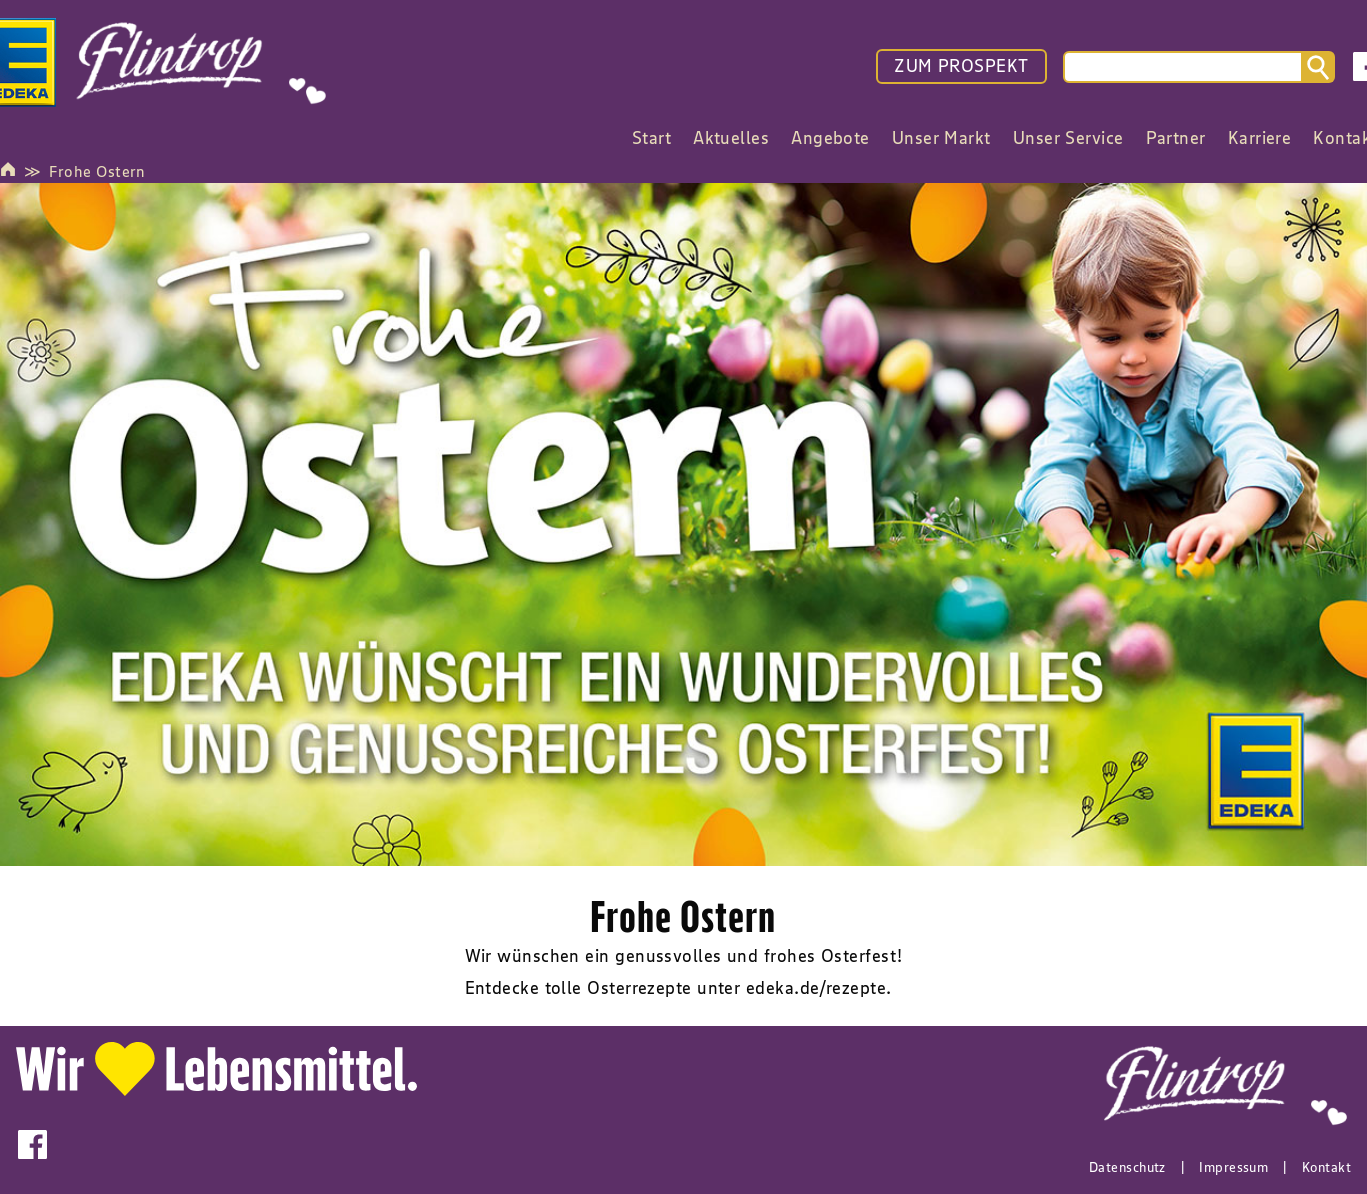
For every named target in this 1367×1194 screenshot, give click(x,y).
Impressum (1233, 1167)
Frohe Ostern (97, 171)
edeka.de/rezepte (816, 988)
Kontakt (1326, 1167)
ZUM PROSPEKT (961, 66)
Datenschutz (1127, 1167)
